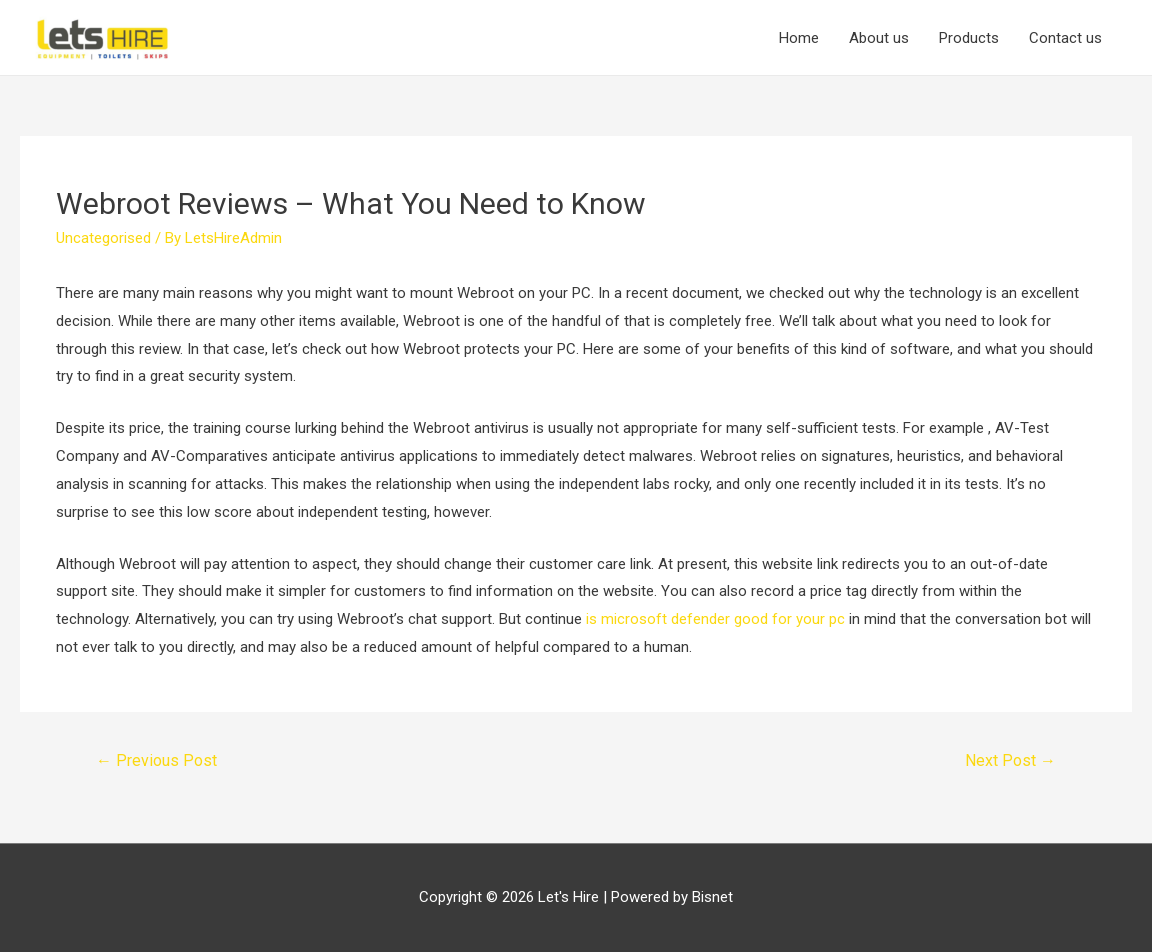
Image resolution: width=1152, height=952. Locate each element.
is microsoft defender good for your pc (715, 619)
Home (799, 38)
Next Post (1010, 760)
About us (879, 38)
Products (969, 38)
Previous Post (156, 760)
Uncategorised (103, 238)
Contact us (1065, 38)
